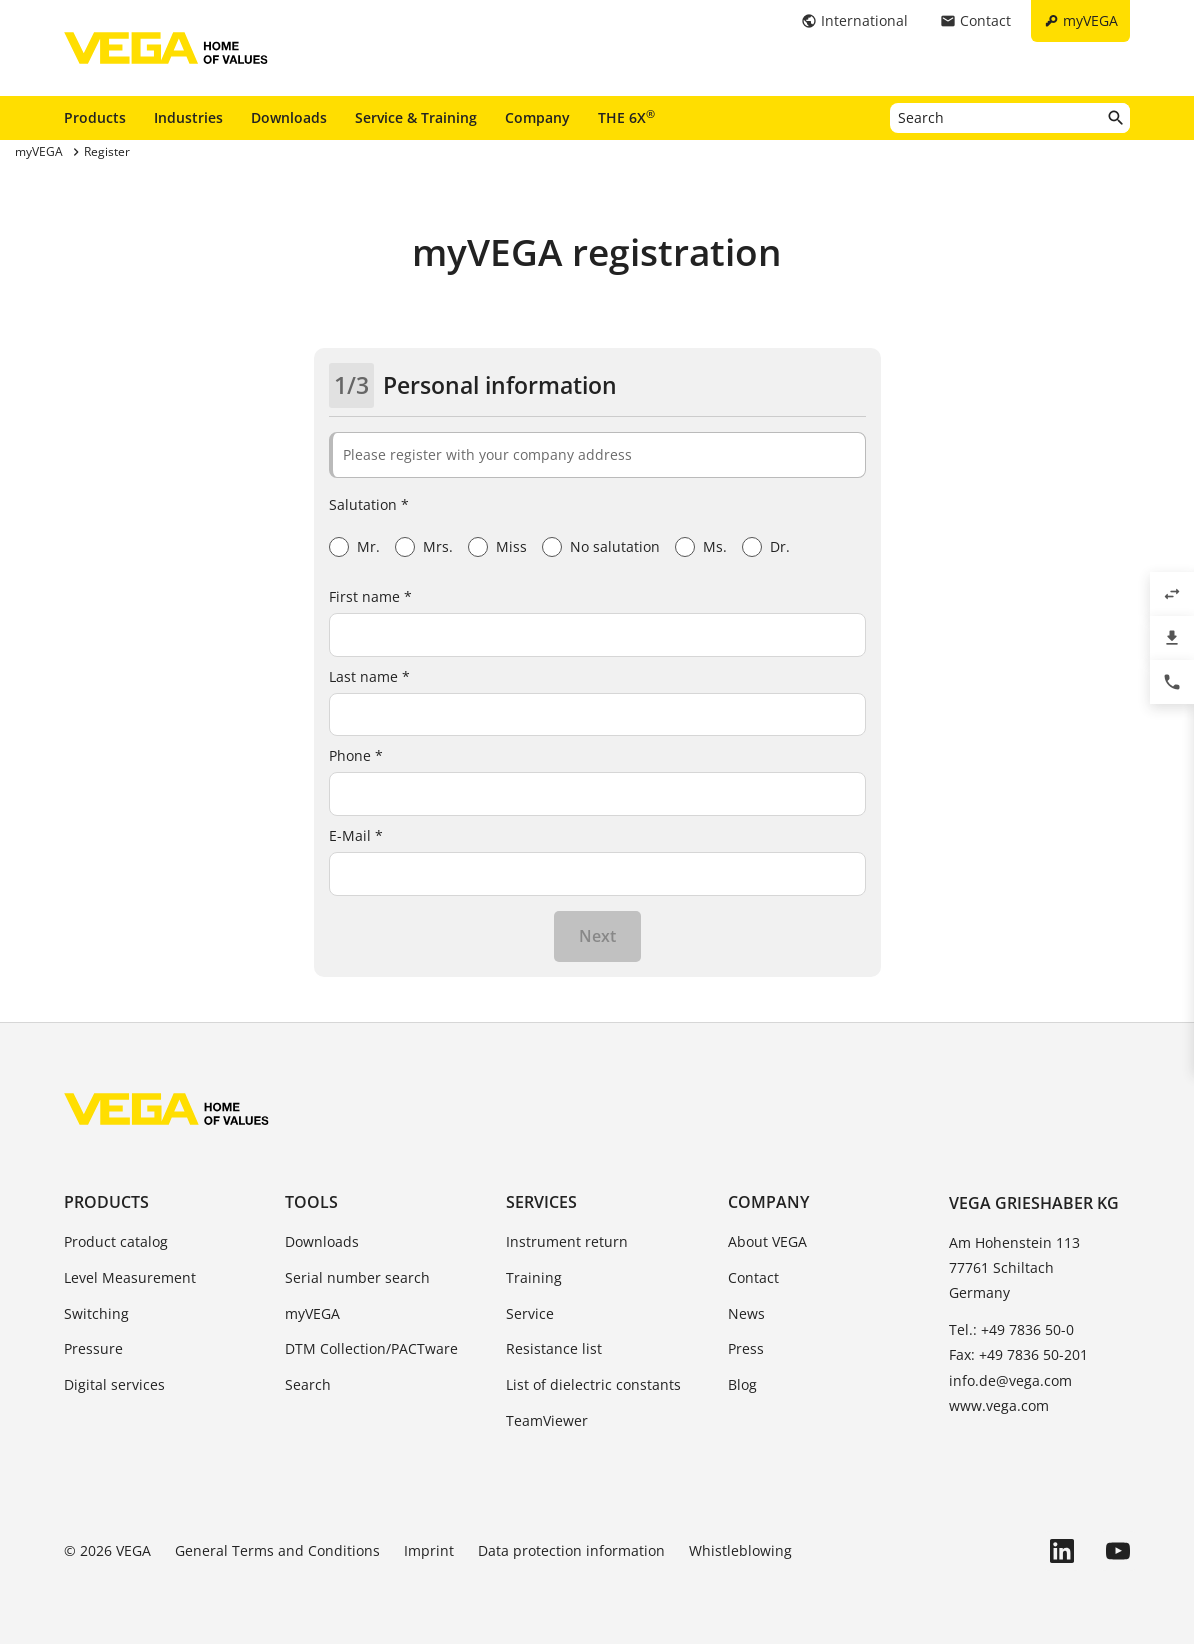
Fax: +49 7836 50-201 (1018, 1354)
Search (308, 1384)
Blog (742, 1384)
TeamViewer (547, 1420)
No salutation (615, 546)
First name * (370, 596)
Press (746, 1348)
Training (534, 1277)
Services (541, 1202)
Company (537, 117)
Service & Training (416, 117)
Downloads (289, 117)
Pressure (93, 1348)
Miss (511, 546)
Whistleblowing (740, 1550)
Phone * (356, 755)
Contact (753, 1277)
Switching (96, 1313)
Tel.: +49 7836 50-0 (1011, 1329)
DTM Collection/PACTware (371, 1348)
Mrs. (438, 546)
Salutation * (369, 504)
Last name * (369, 676)
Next (597, 936)
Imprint (429, 1550)
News (746, 1313)
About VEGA (767, 1241)
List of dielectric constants (593, 1384)
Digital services (114, 1384)
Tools (311, 1202)
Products (95, 117)
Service (530, 1313)
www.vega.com (999, 1405)
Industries (188, 117)
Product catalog (116, 1241)
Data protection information (571, 1550)
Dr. (780, 546)
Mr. (368, 546)
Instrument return (567, 1241)
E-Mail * (356, 835)
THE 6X (626, 117)
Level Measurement (130, 1277)
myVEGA (312, 1313)
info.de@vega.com (1010, 1380)
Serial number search (357, 1277)
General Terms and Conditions (277, 1550)
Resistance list (554, 1348)
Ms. (715, 546)
